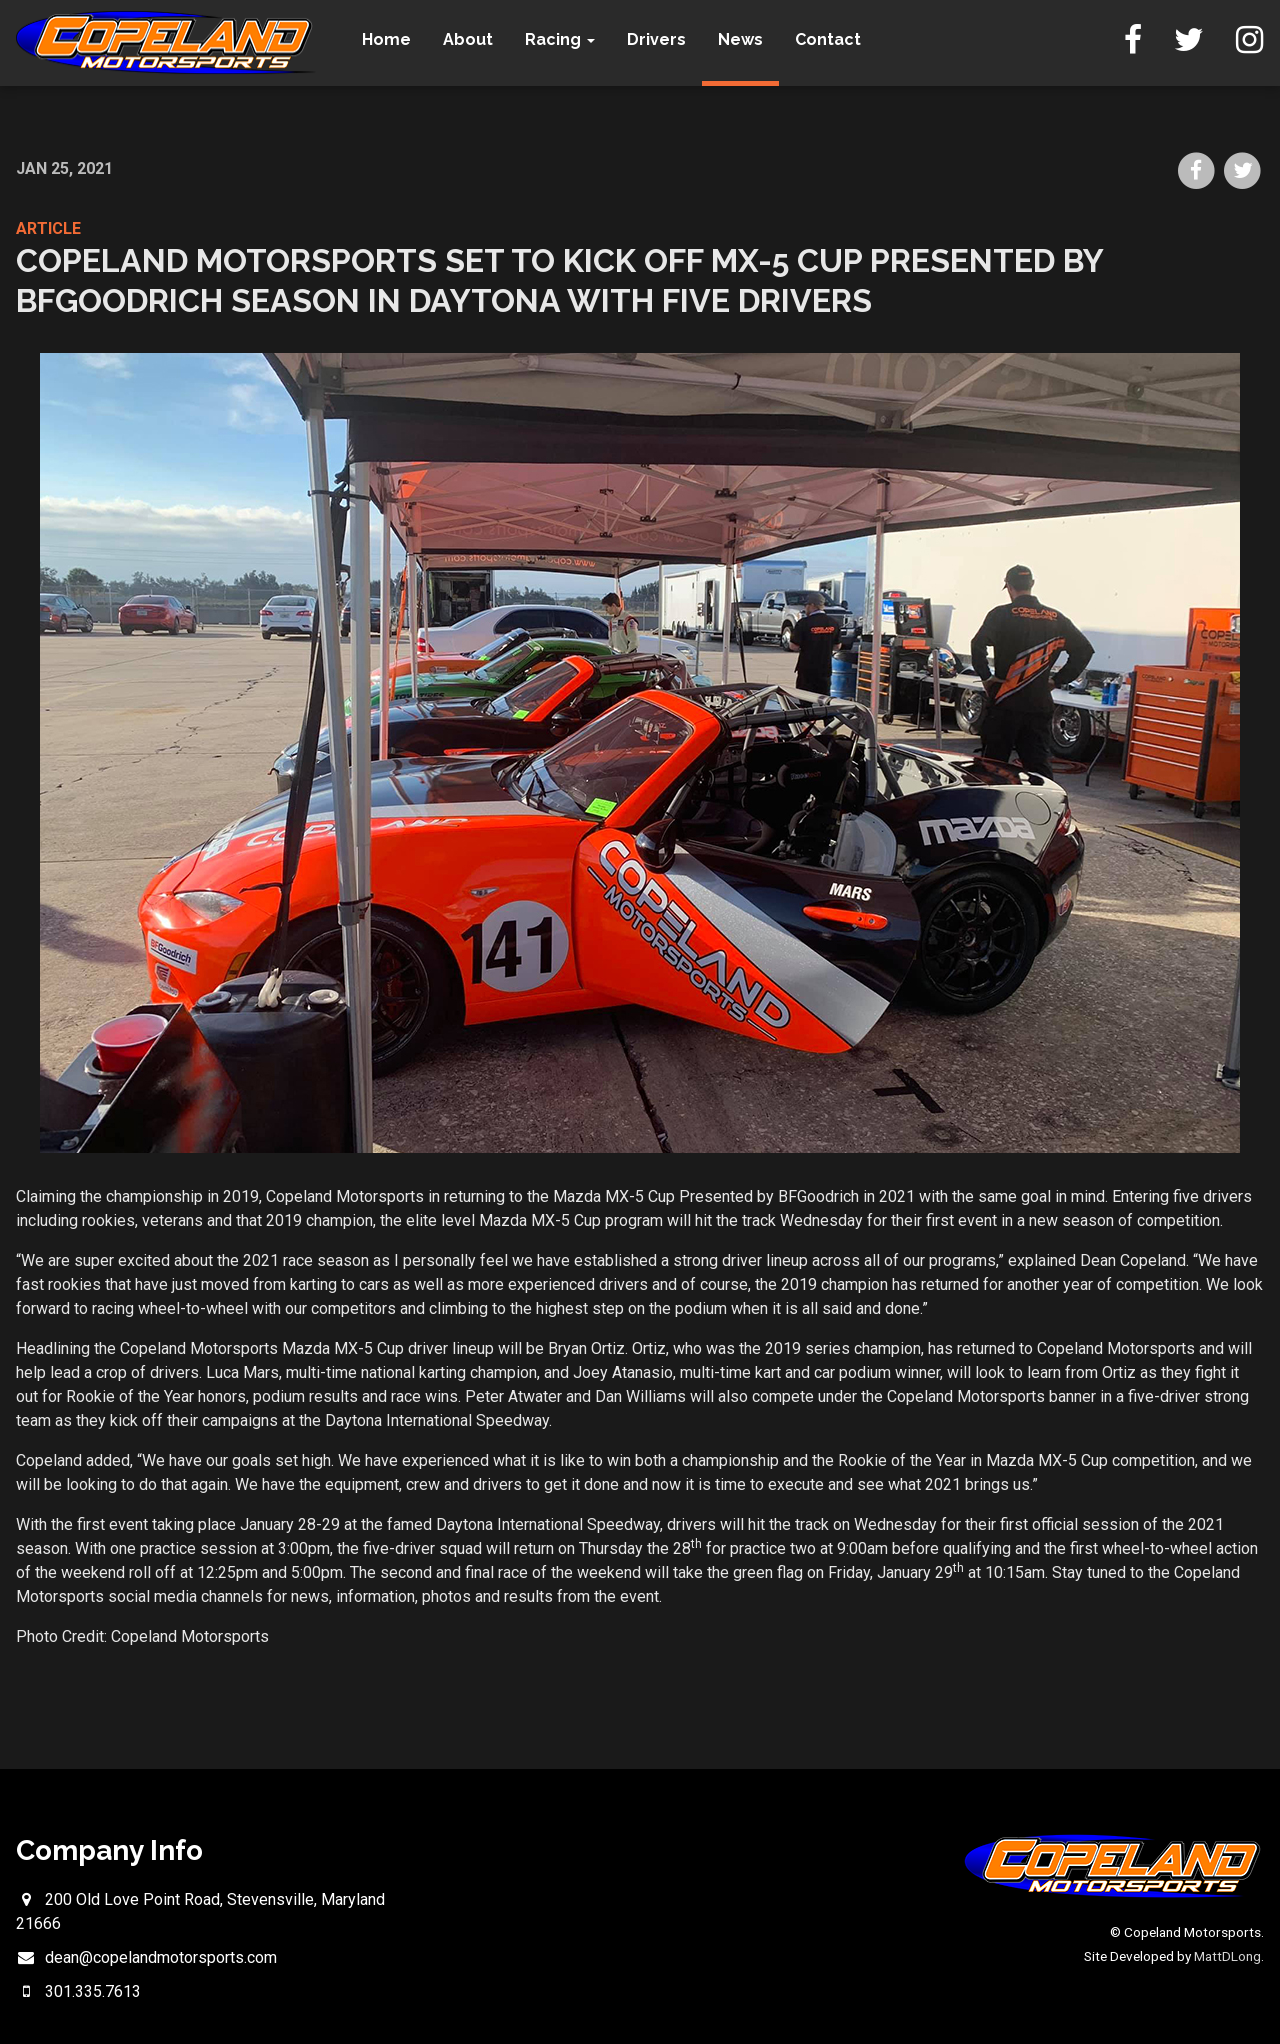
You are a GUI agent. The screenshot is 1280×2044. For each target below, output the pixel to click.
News (742, 39)
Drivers (658, 39)
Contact (830, 39)
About (470, 39)
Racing (562, 39)
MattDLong (1227, 1956)
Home (388, 39)
